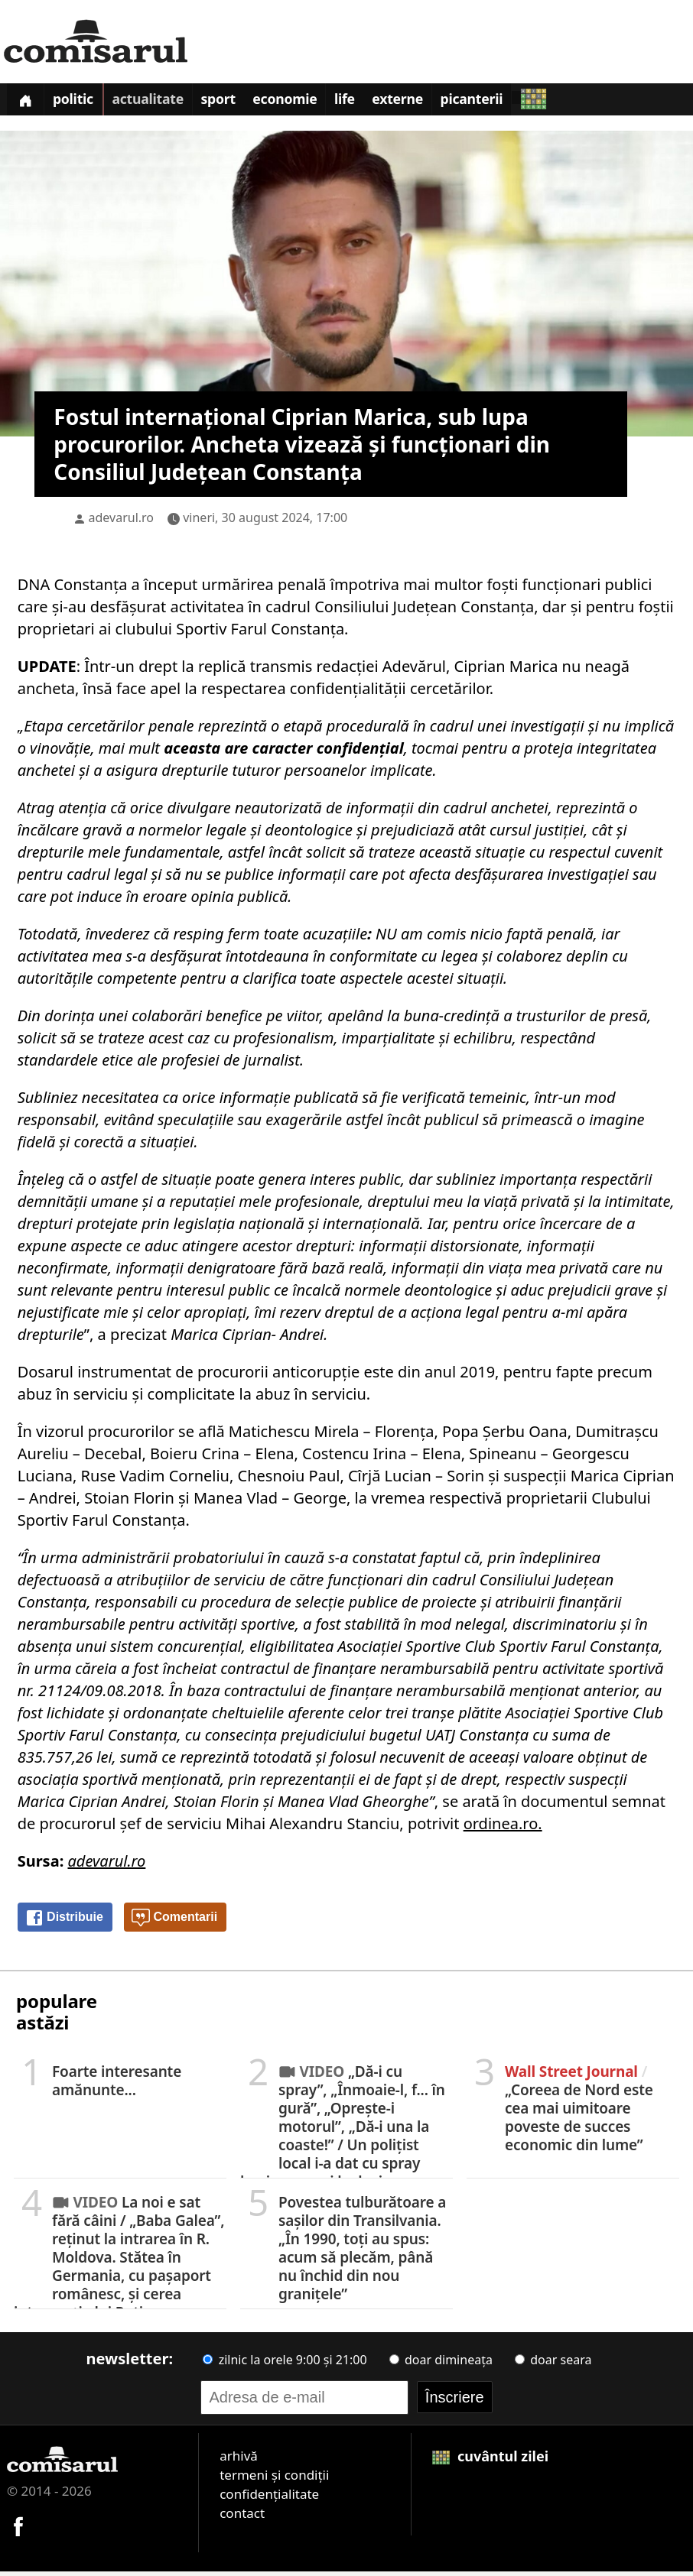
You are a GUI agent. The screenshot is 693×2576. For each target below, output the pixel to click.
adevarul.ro (122, 521)
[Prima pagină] (27, 101)
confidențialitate (269, 2497)
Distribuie (64, 1922)
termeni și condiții (274, 2478)
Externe (428, 102)
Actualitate (158, 102)
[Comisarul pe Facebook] (18, 2529)
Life (370, 102)
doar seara (553, 2363)
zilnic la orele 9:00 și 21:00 (284, 2363)
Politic (80, 102)
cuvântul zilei (490, 2460)
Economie (306, 102)
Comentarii (174, 1922)
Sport (234, 102)
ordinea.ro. (503, 1827)
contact (242, 2517)
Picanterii (506, 102)
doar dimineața (441, 2363)
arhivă (239, 2459)
